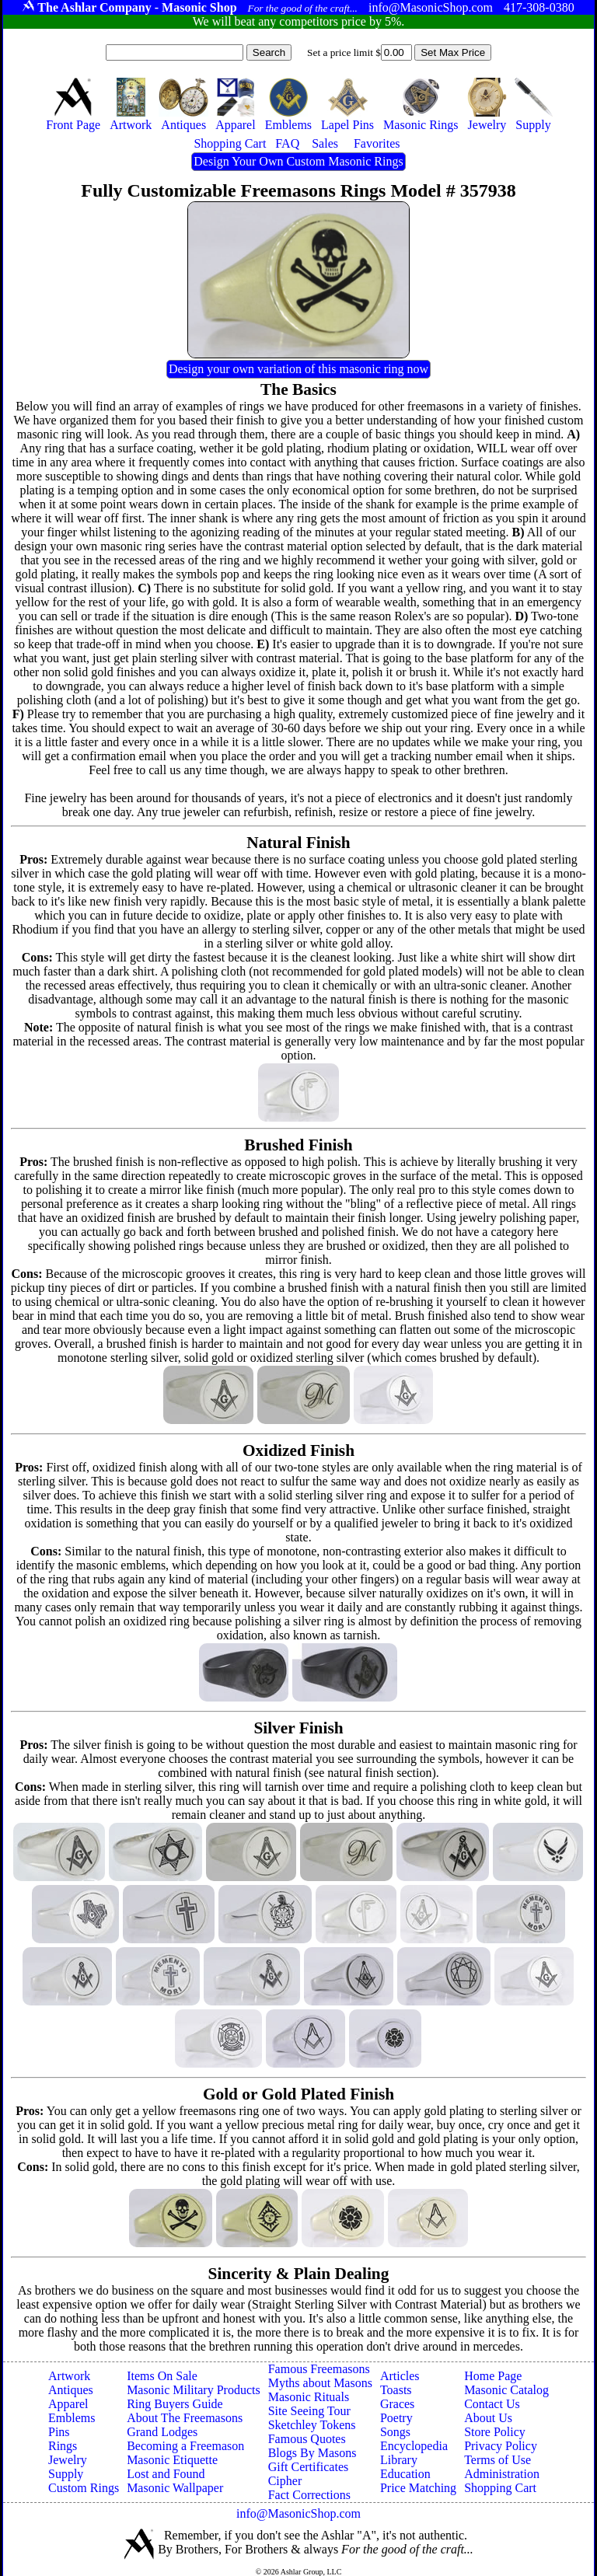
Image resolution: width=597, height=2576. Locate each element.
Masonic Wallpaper (175, 2487)
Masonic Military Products (193, 2389)
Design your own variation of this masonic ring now (298, 368)
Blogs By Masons (312, 2452)
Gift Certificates (308, 2466)
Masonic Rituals (308, 2396)
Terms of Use (497, 2459)
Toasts (396, 2389)
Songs (395, 2431)
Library (398, 2459)
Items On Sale (162, 2375)
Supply (65, 2473)
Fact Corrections (309, 2494)
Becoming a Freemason (185, 2445)
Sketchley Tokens (312, 2424)
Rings (62, 2445)
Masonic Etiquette (172, 2459)
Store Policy (494, 2431)
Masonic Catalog (506, 2389)
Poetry (396, 2417)
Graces (397, 2403)
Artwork (69, 2375)
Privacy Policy (500, 2445)
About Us (488, 2417)
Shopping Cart (500, 2487)
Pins (59, 2431)
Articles (400, 2375)
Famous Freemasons (319, 2368)
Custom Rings (83, 2487)
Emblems (71, 2417)
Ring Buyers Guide (175, 2403)
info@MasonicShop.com (298, 2513)
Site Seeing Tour (309, 2410)
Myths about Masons (320, 2382)
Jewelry (67, 2459)
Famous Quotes (307, 2438)
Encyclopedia (414, 2445)
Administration (501, 2473)
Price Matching (418, 2487)
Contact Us (492, 2403)
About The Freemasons (185, 2417)
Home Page (493, 2375)
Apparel (68, 2403)
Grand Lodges (162, 2431)
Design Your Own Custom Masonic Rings (298, 161)
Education (405, 2473)
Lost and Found (165, 2473)
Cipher (285, 2480)
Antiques (70, 2389)
